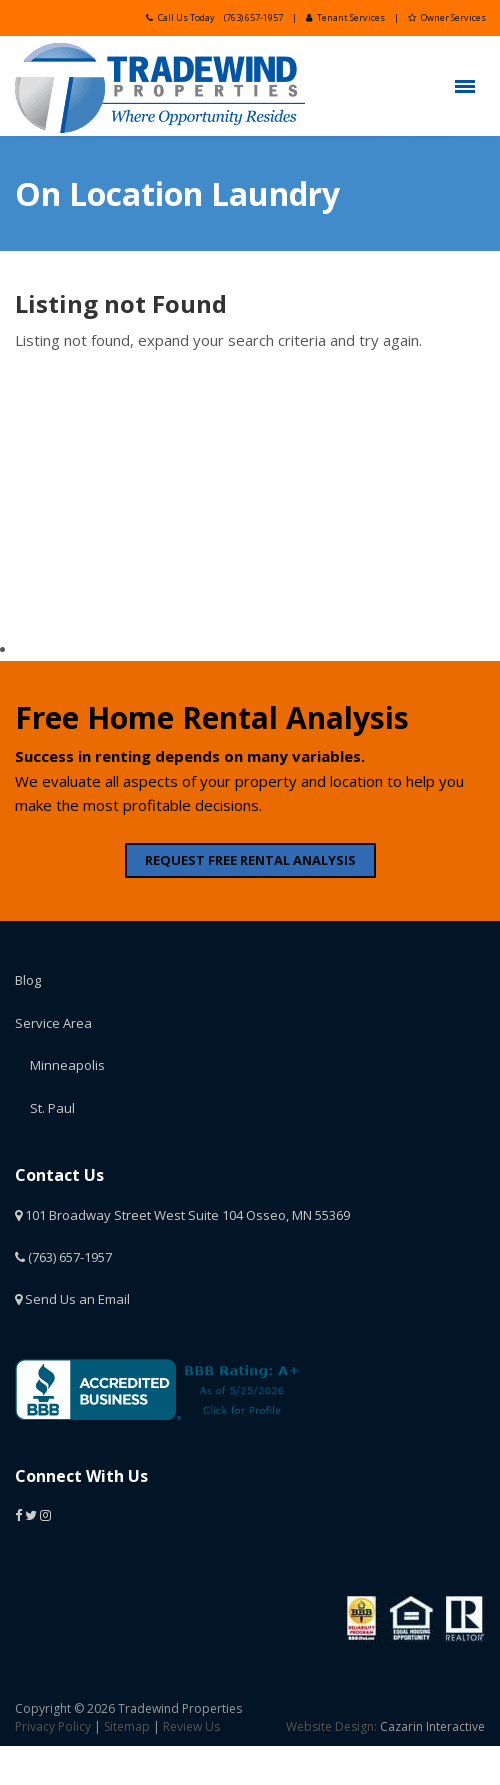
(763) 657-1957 (253, 17)
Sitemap (127, 1726)
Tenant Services (345, 17)
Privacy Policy (53, 1726)
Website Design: (331, 1726)
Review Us (191, 1726)
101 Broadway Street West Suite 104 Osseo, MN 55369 (182, 1215)
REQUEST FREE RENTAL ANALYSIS (250, 860)
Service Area (53, 1023)
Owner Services (447, 17)
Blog (28, 980)
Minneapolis (67, 1065)
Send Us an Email (72, 1299)
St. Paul (52, 1108)
